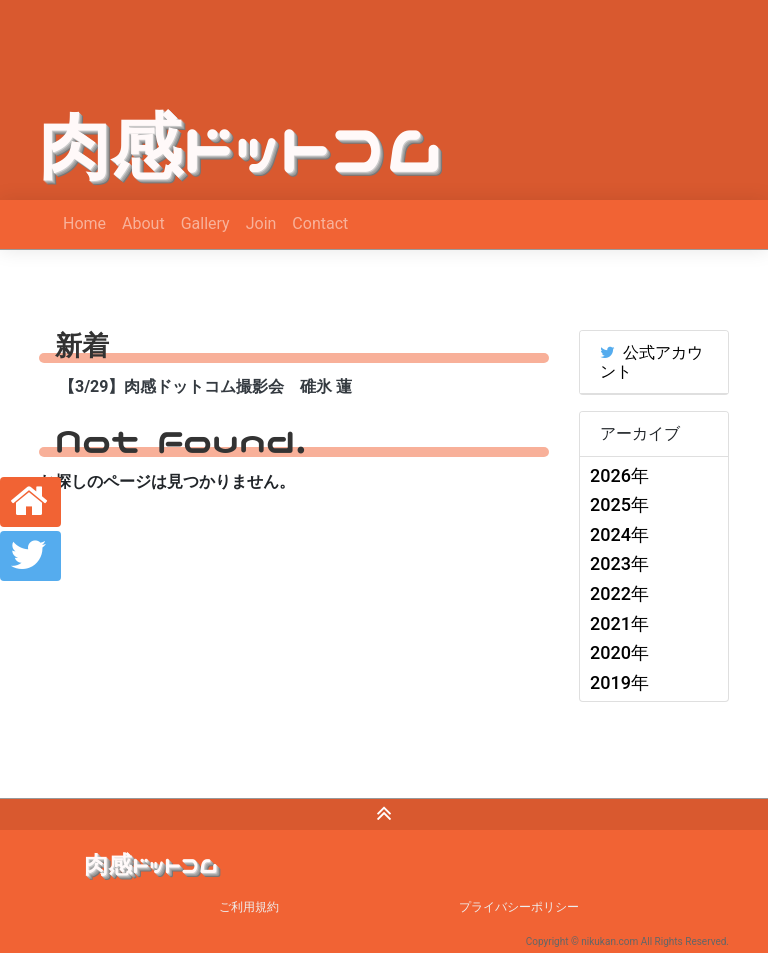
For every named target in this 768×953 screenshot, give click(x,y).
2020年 (619, 652)
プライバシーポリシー (519, 907)
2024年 (619, 534)
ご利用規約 (249, 907)
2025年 (619, 504)
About (143, 223)
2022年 (619, 593)
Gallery (205, 223)
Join (261, 223)
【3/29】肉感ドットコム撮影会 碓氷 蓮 (205, 386)
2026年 (619, 475)
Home (84, 223)
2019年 (619, 682)
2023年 (619, 563)
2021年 (619, 623)
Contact (320, 223)
